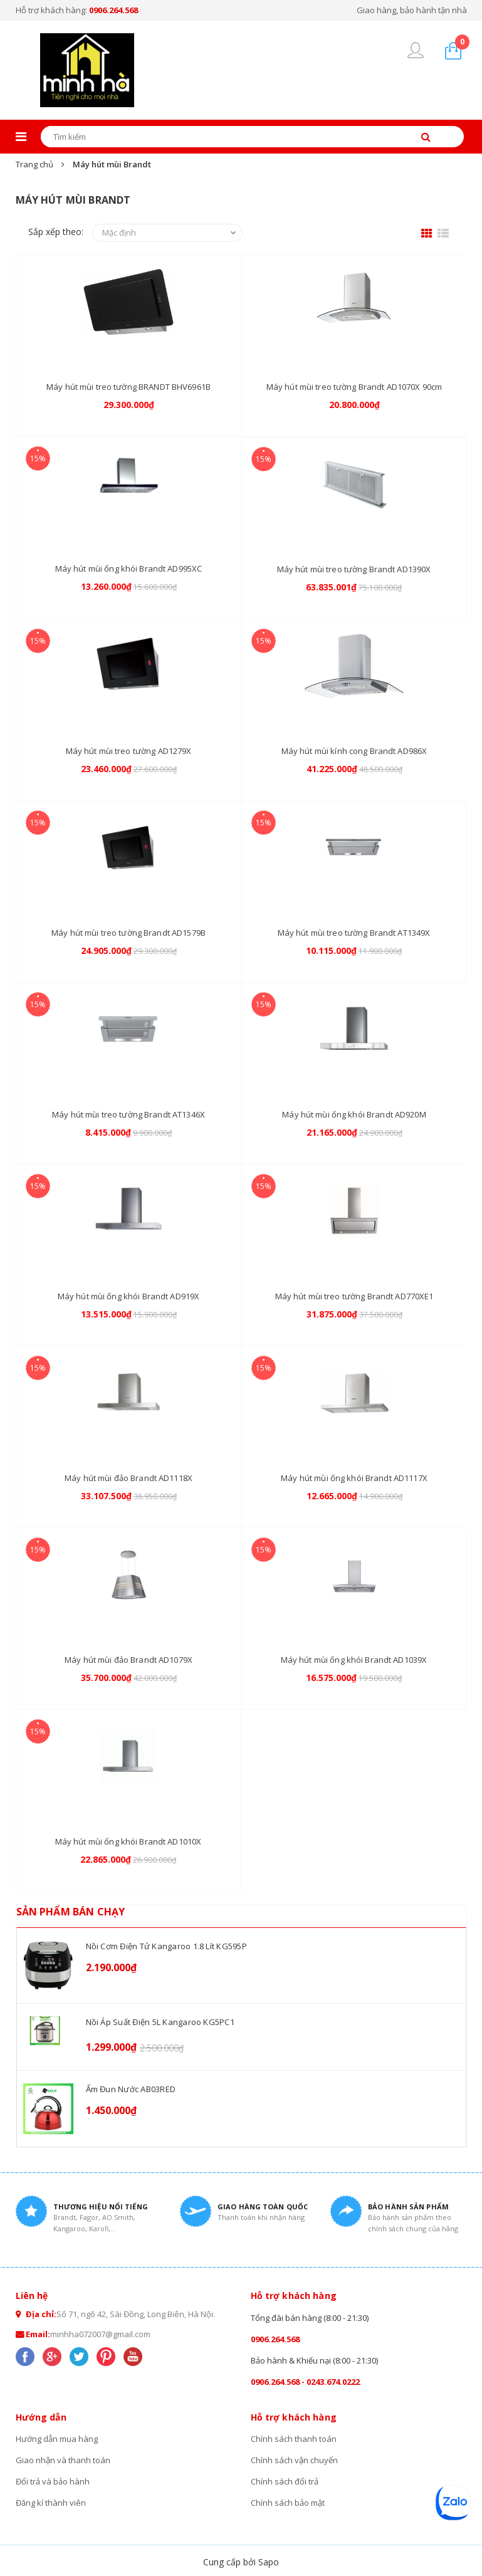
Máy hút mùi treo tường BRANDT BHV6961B (128, 386)
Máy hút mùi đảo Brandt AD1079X (128, 1659)
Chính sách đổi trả (284, 2481)
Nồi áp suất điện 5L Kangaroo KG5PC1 (160, 2022)
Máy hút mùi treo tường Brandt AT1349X (354, 932)
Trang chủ (34, 164)
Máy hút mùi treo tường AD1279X (129, 751)
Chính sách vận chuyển (294, 2460)
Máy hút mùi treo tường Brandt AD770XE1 (354, 1296)
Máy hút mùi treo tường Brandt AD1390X (354, 569)
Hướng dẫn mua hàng (57, 2438)
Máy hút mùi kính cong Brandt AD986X (354, 751)
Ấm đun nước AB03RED (131, 2089)
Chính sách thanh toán (294, 2438)
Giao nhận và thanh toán (63, 2460)
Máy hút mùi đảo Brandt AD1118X (128, 1478)
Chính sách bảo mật (288, 2502)
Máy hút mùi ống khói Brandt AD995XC (128, 568)
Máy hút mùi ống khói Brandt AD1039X (354, 1659)
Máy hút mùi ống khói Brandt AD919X (128, 1296)
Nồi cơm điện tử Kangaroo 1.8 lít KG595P (166, 1946)
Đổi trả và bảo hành (53, 2481)
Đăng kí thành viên (51, 2502)
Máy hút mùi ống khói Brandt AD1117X (354, 1478)
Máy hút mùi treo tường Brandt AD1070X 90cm (354, 386)
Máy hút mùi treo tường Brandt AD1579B (128, 932)
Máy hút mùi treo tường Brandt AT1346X (128, 1114)
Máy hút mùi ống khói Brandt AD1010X (128, 1841)
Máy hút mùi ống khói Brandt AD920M (354, 1114)
